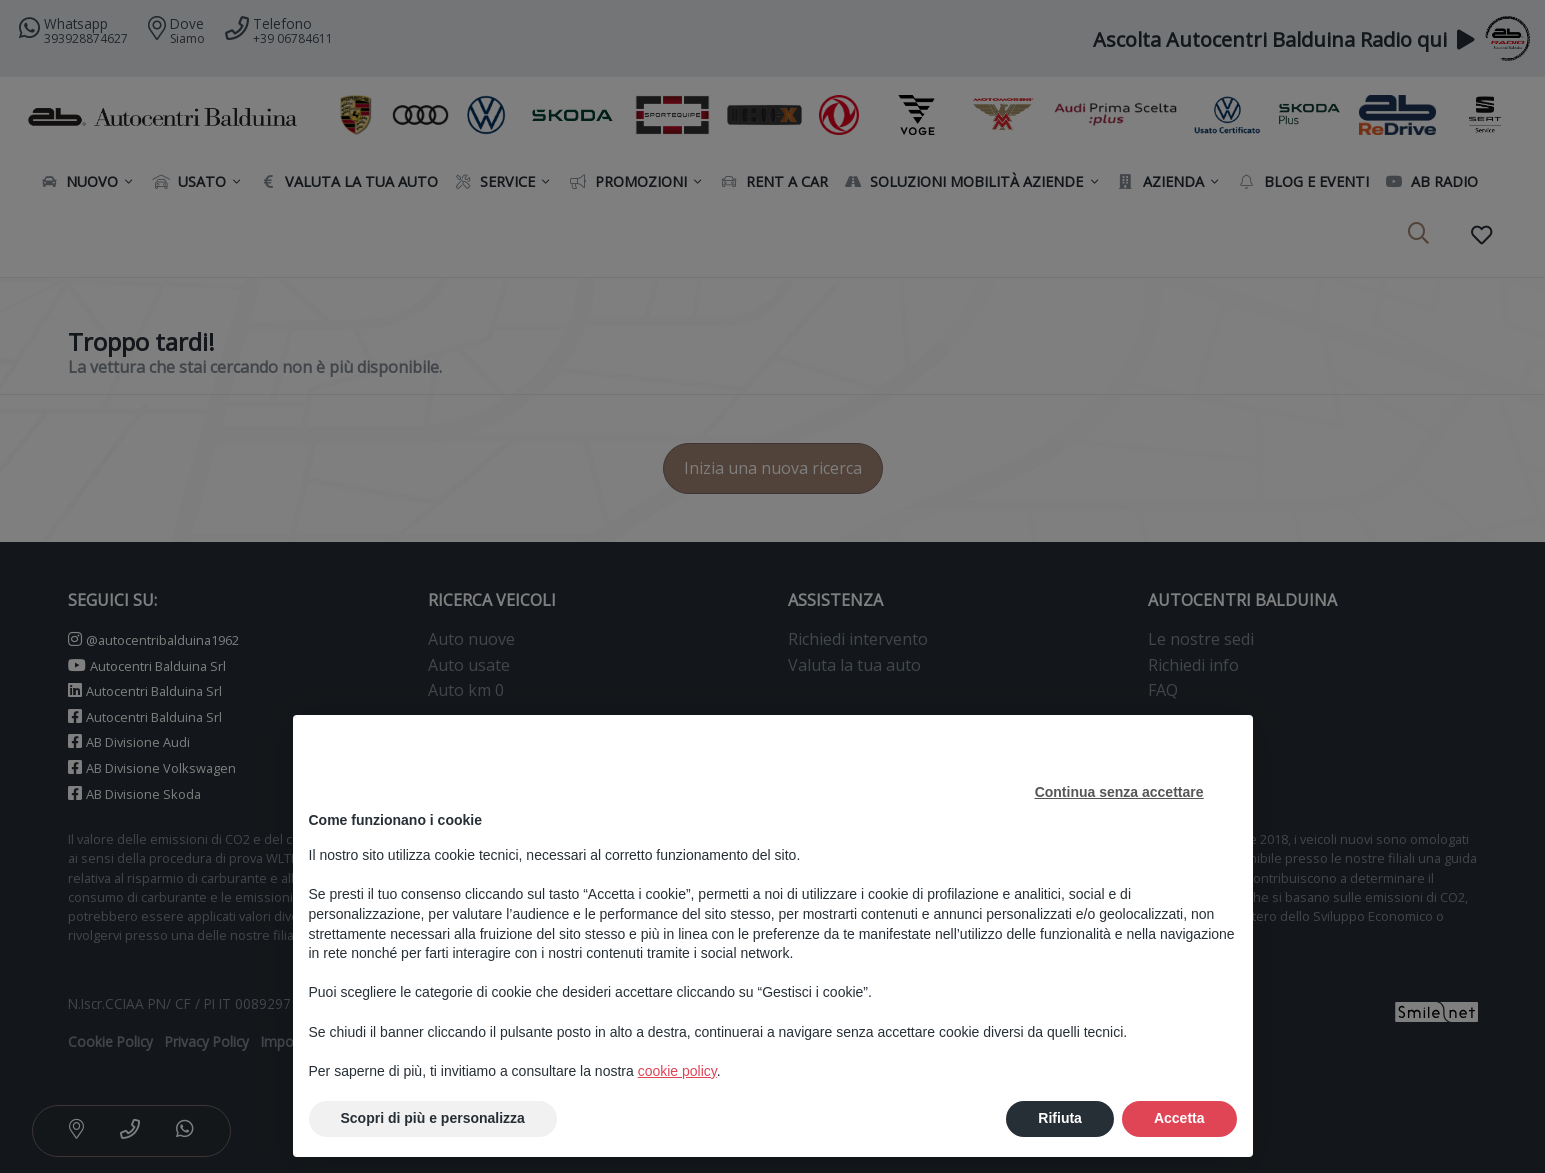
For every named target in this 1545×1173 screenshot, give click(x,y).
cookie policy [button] (677, 1071)
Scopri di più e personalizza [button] (433, 1118)
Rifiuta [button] (1060, 1118)
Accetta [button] (1179, 1118)
